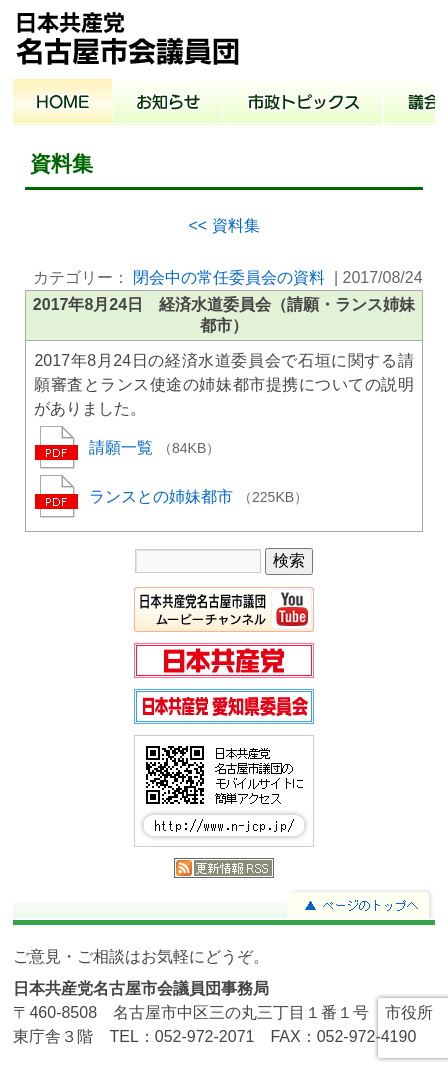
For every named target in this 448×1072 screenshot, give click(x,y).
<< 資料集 (223, 225)
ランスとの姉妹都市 (163, 496)
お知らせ (168, 104)
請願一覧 (123, 447)
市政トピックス (303, 104)
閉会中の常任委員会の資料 (229, 277)
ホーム (63, 104)
